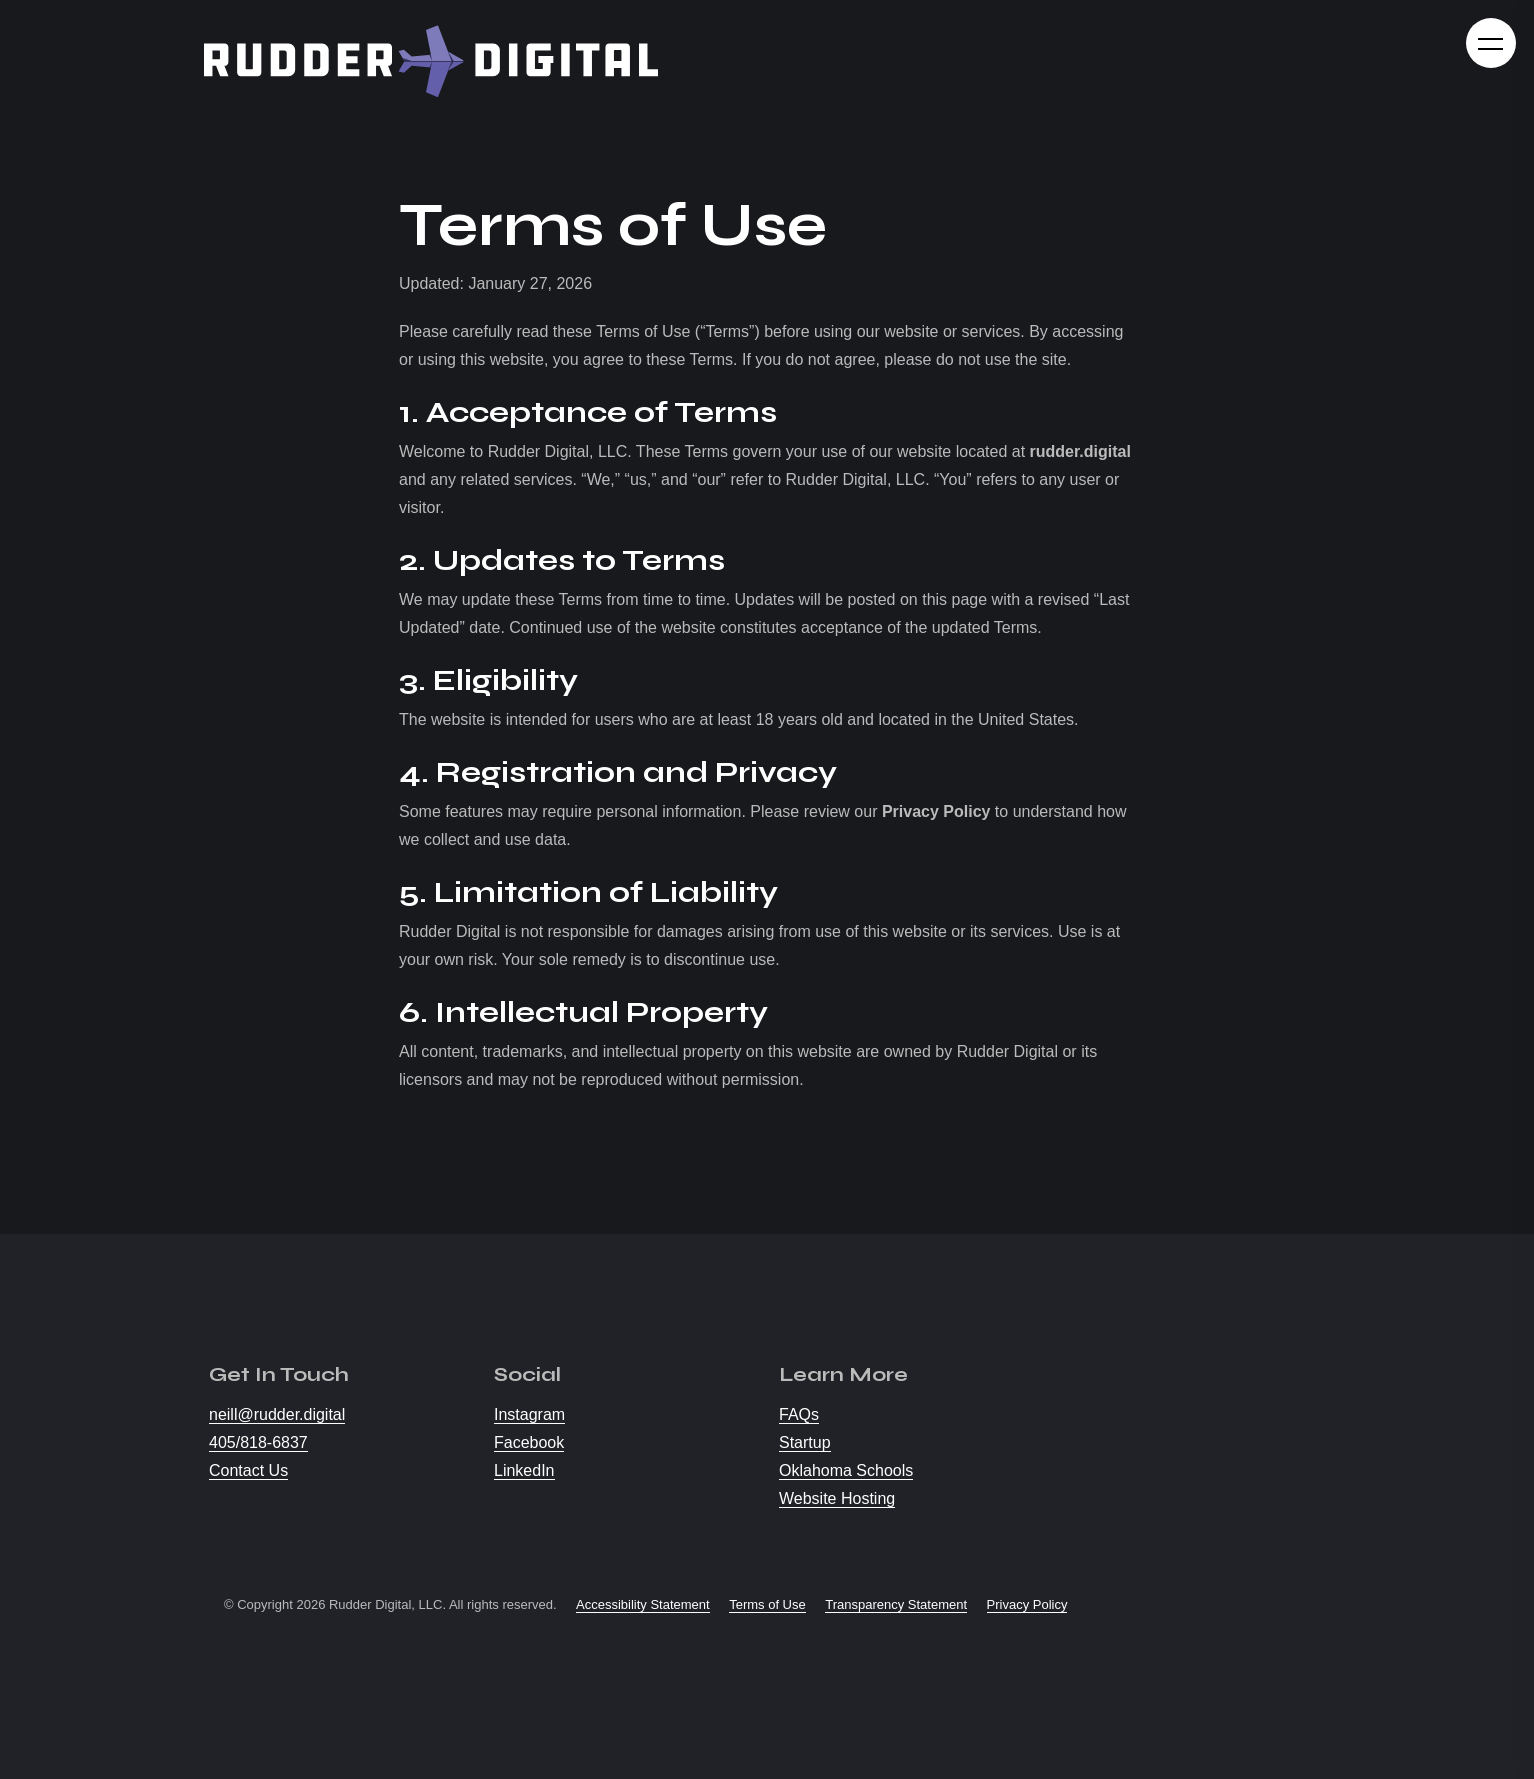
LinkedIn (524, 1470)
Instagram (529, 1414)
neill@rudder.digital (277, 1414)
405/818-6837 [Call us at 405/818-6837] (258, 1442)
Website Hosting (837, 1498)
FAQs (799, 1414)
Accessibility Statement (643, 1604)
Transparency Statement (896, 1604)
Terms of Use (767, 1604)
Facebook (529, 1442)
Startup (805, 1442)
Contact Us (248, 1470)
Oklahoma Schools (846, 1470)
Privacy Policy (1027, 1604)
